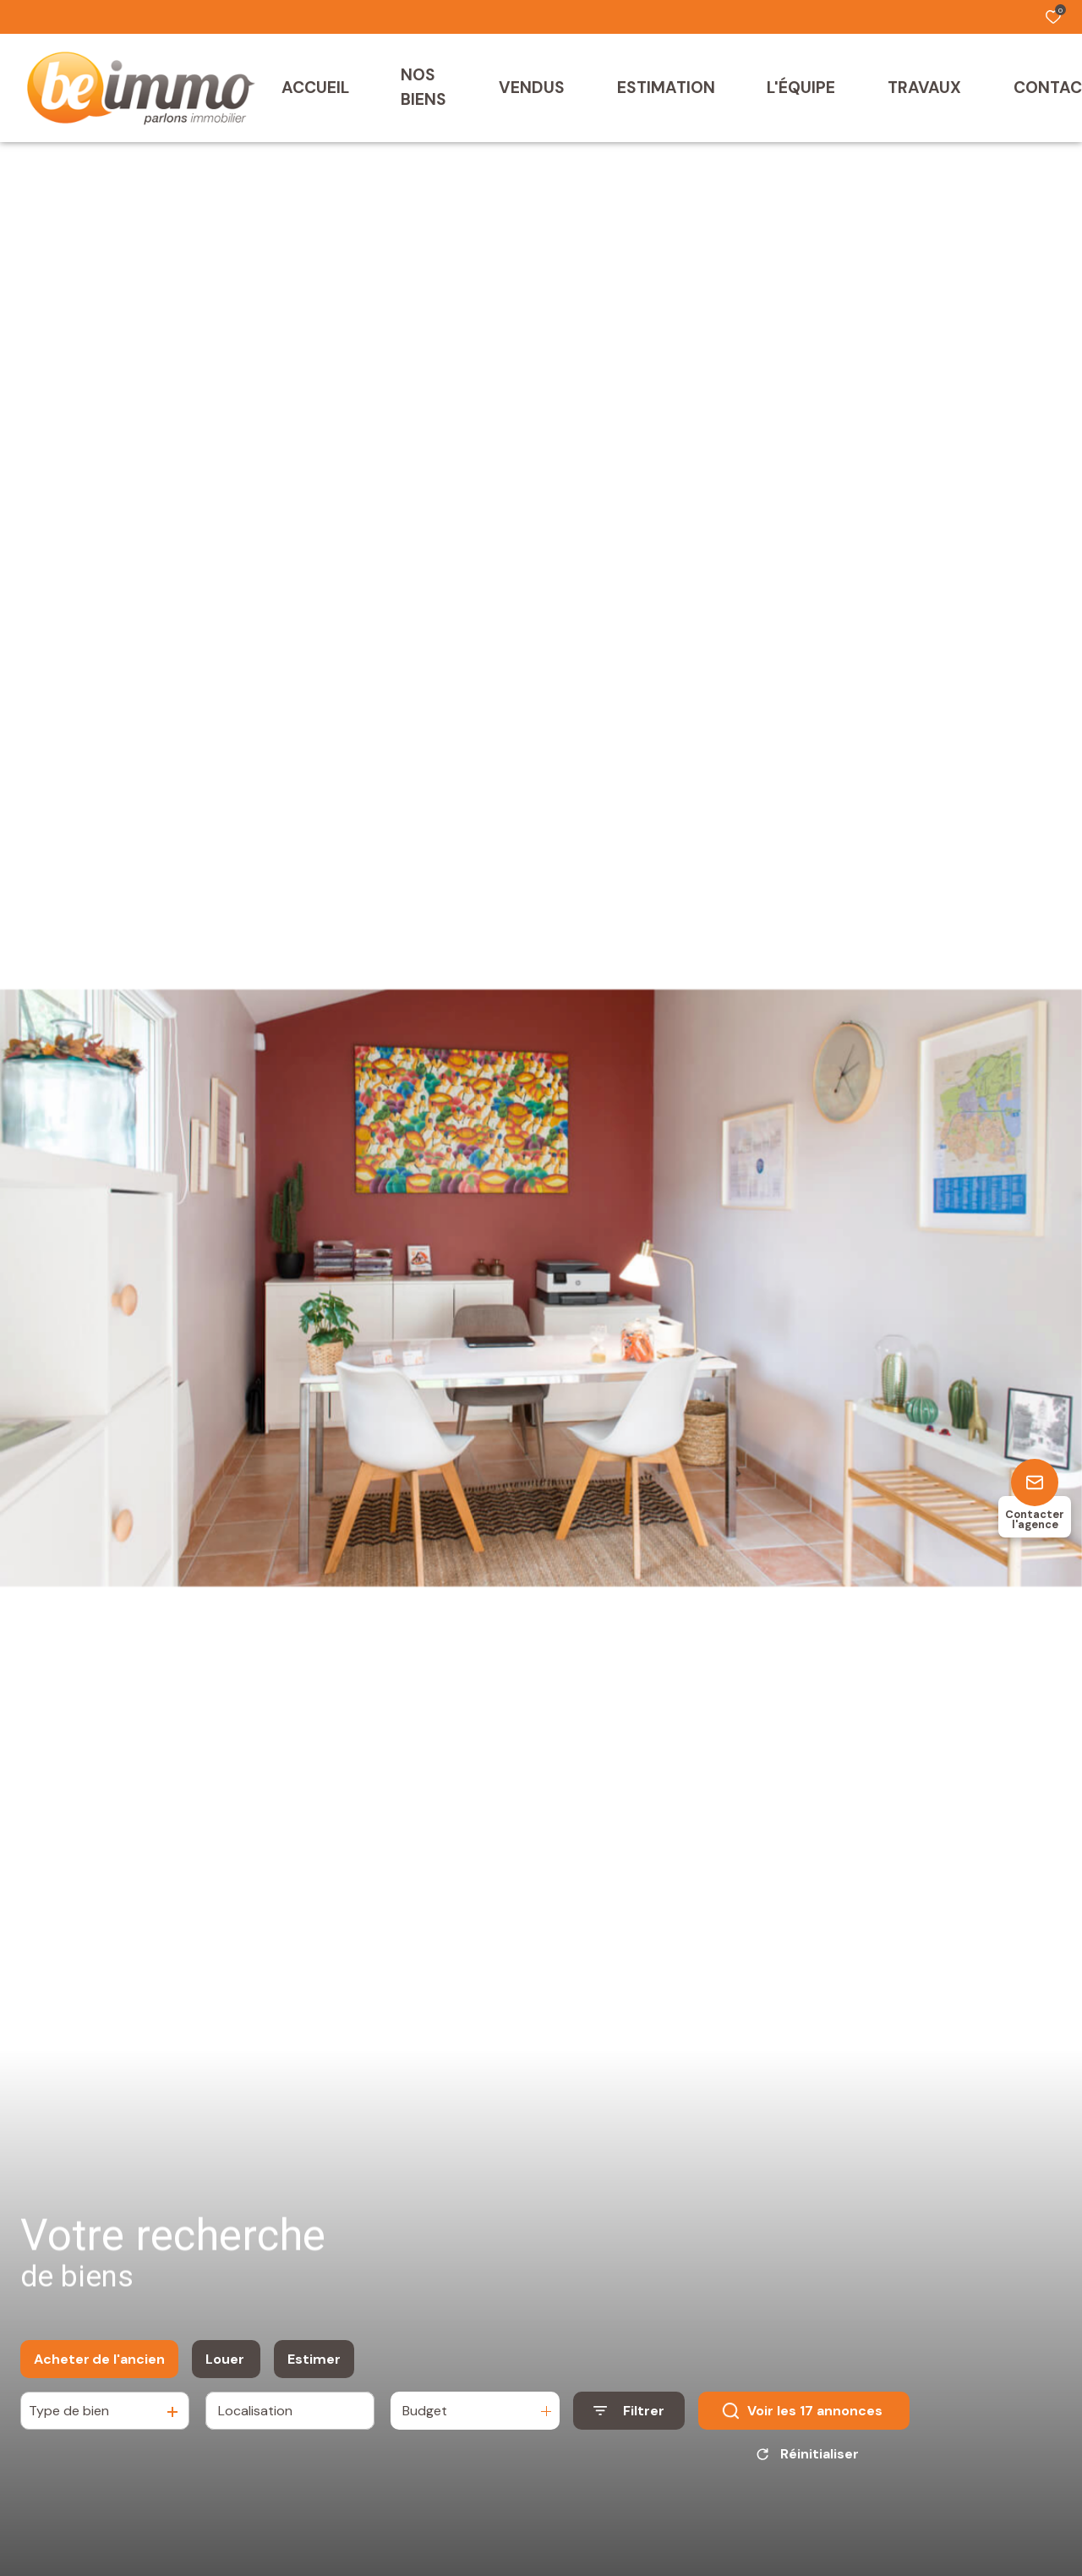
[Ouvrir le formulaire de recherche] (629, 2420)
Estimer (314, 2367)
